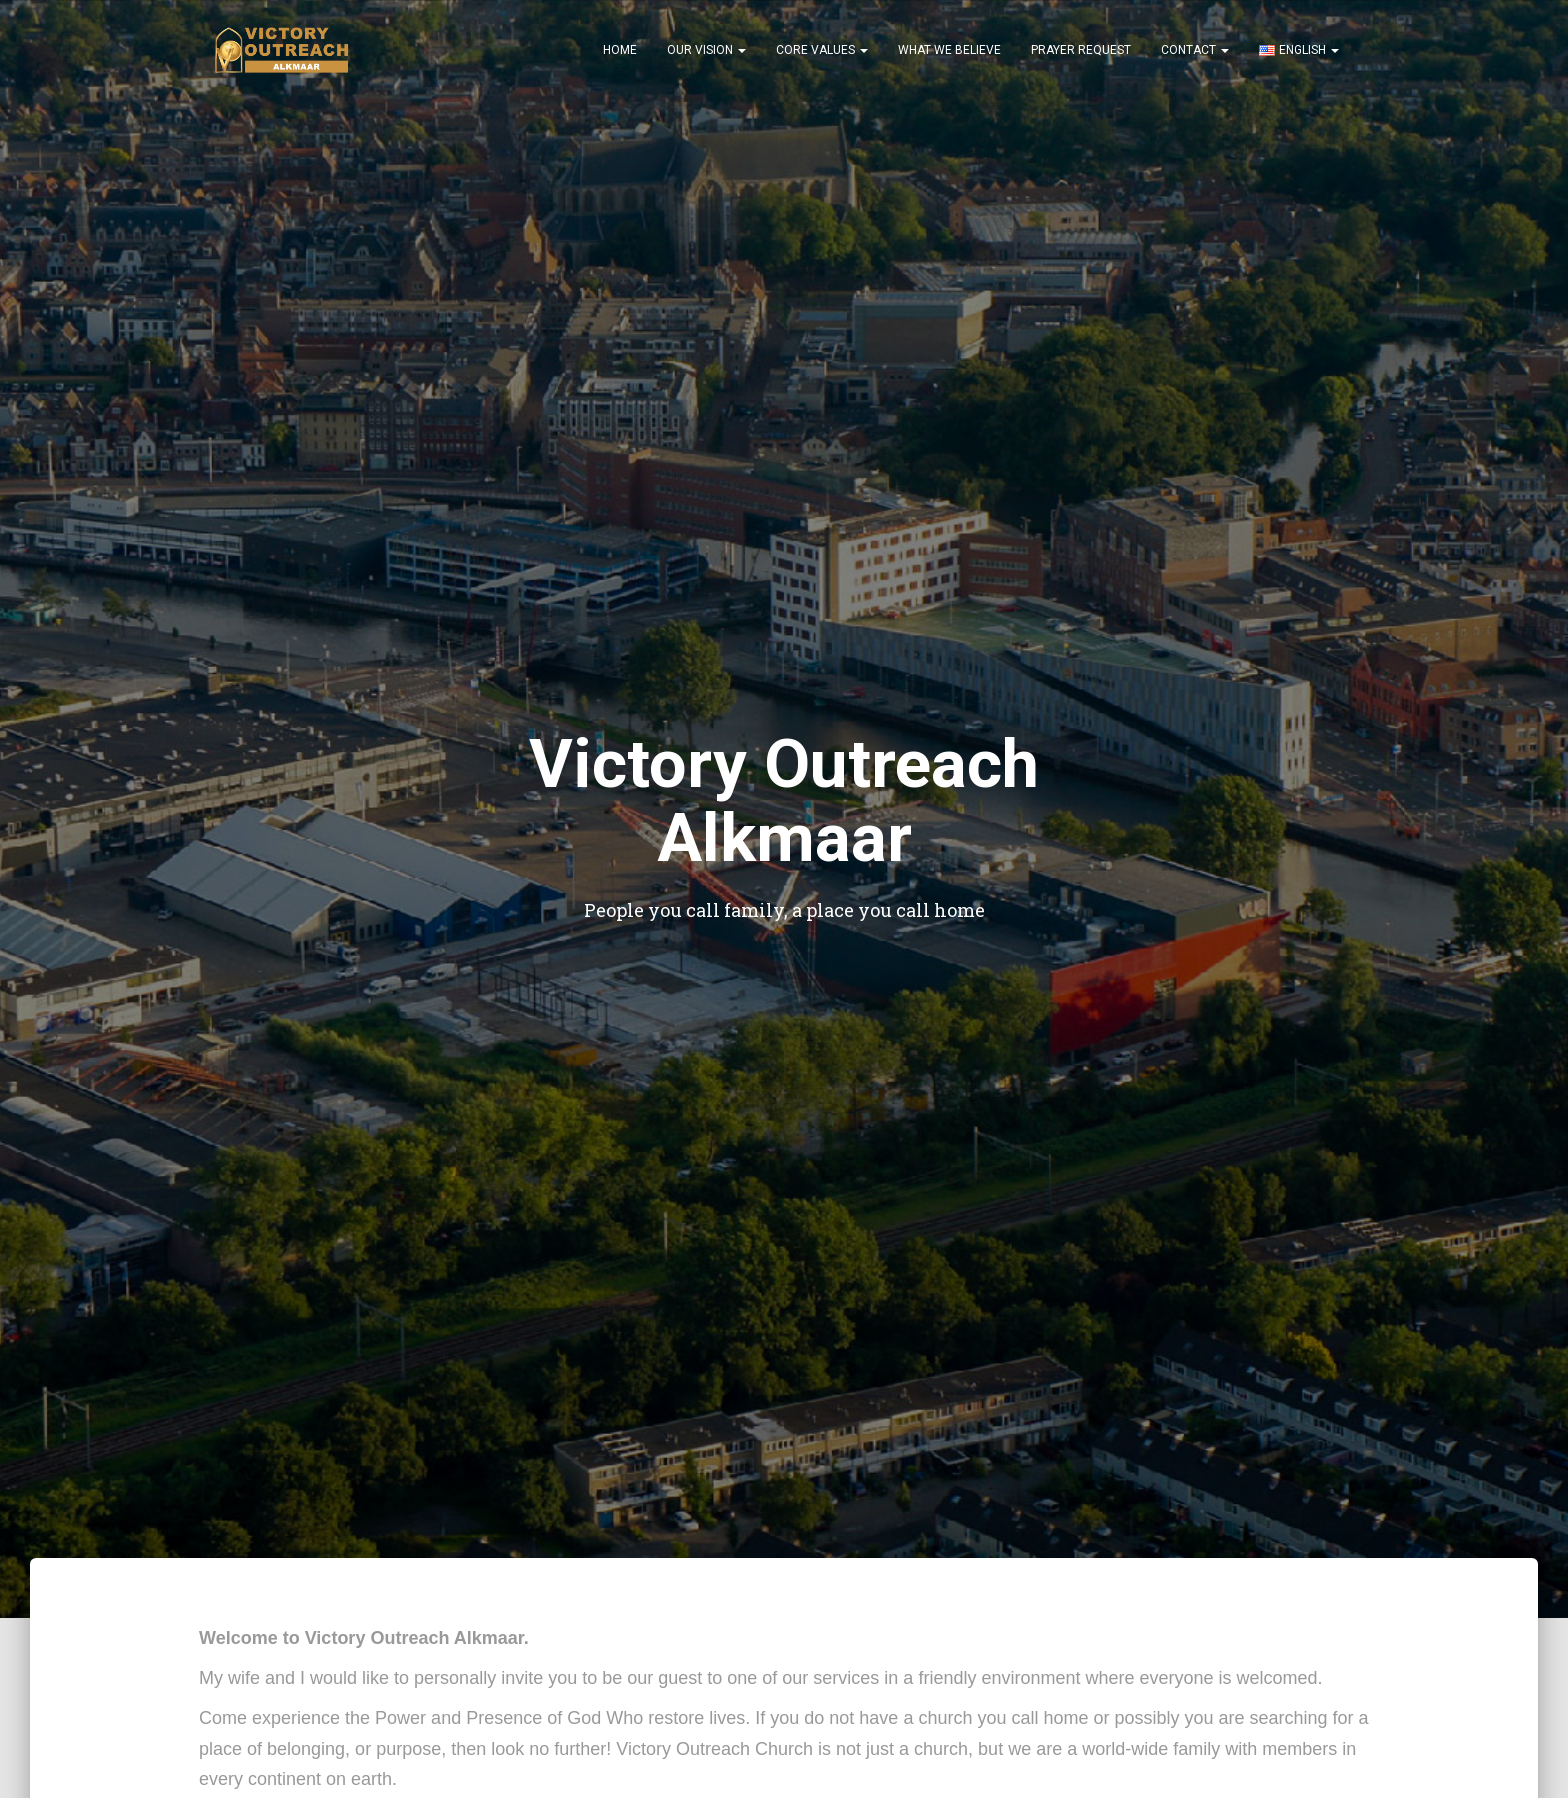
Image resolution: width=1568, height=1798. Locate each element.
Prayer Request (1081, 50)
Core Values (822, 50)
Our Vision (706, 50)
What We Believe (949, 50)
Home (620, 50)
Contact (1195, 50)
